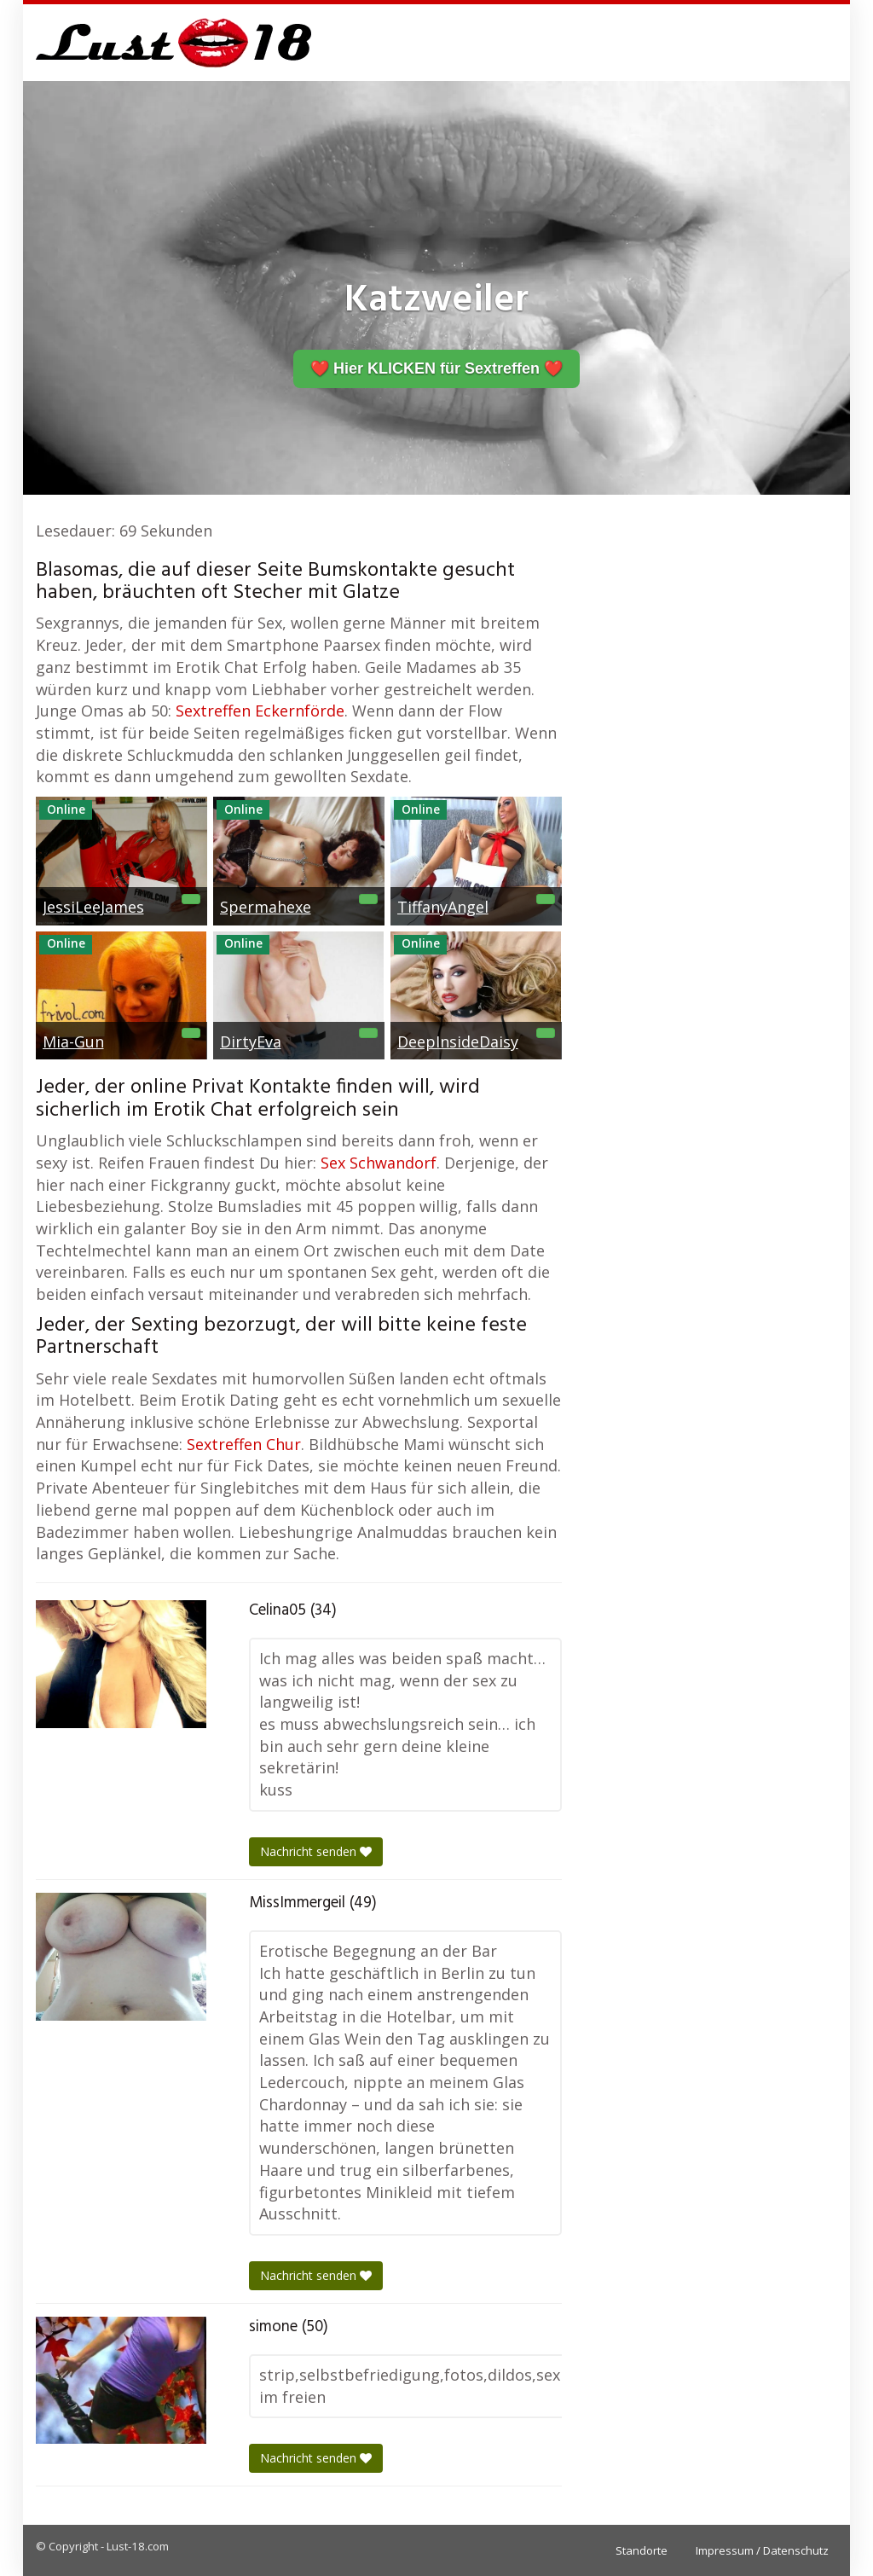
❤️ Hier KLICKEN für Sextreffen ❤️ (436, 368)
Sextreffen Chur (244, 1444)
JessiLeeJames (93, 906)
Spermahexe (265, 906)
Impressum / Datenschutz (762, 2550)
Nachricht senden (316, 1851)
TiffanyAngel (443, 906)
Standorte (642, 2550)
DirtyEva (250, 1041)
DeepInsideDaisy (457, 1041)
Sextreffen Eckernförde (260, 710)
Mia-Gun (73, 1041)
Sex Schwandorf (378, 1162)
